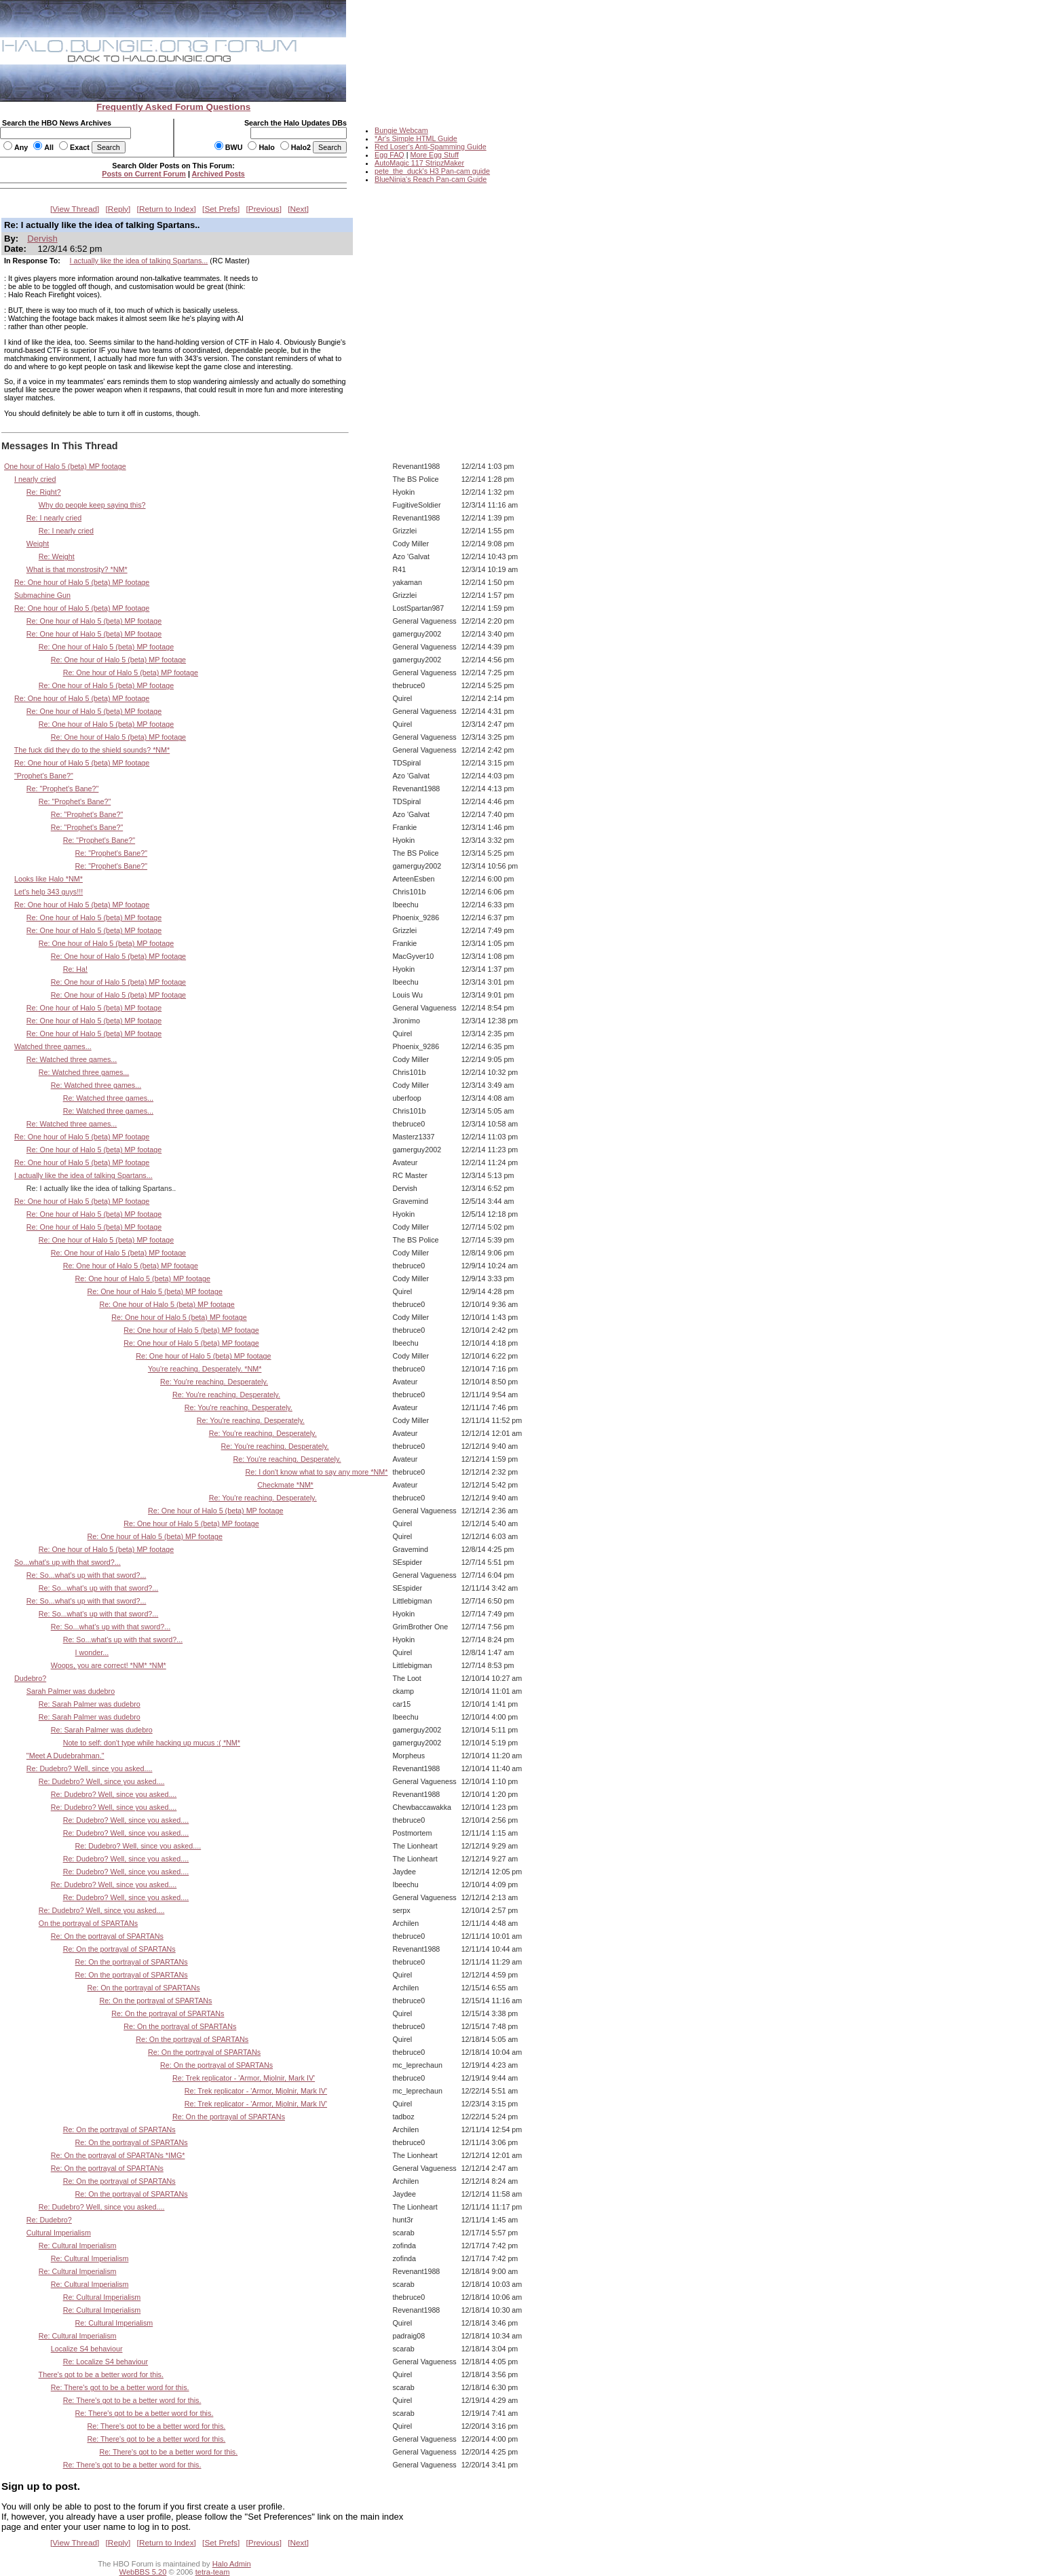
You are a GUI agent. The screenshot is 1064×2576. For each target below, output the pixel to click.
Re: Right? (43, 492)
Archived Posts (218, 174)
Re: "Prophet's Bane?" (62, 788)
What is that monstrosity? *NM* (77, 569)
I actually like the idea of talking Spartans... (139, 261)
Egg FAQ (389, 155)
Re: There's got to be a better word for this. (120, 2387)
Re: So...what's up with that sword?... (86, 1575)
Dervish (42, 238)
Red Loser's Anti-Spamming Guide (431, 147)
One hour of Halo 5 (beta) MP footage (65, 466)
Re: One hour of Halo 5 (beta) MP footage (81, 582)
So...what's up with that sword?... (67, 1562)
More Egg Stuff (434, 155)
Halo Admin (231, 2564)
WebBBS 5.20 (143, 2572)
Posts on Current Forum (144, 174)
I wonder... (92, 1652)
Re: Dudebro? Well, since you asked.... (89, 1768)
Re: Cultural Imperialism (78, 2245)
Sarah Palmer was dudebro (70, 1691)
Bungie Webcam (401, 130)
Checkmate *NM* (285, 1485)
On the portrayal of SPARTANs (88, 1923)
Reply (118, 209)
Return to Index (166, 209)
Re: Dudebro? (49, 2220)
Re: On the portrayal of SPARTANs (107, 1936)
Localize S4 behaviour (87, 2349)
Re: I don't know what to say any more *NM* (316, 1472)
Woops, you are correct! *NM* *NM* (108, 1665)
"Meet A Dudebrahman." (65, 1755)
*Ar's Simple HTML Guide (416, 138)
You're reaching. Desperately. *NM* (205, 1369)
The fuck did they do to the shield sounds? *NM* (92, 750)
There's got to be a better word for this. (101, 2374)
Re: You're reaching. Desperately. (214, 1382)
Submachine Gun (42, 595)
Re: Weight (57, 556)
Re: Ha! (75, 969)
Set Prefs (221, 209)
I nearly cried (35, 479)
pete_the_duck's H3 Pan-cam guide (432, 171)
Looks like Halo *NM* (48, 879)
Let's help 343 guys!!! (48, 892)
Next (298, 209)
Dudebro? (30, 1678)
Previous (264, 209)
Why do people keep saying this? (92, 505)
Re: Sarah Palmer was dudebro (89, 1704)
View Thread (74, 209)
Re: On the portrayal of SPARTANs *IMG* (118, 2155)
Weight (37, 543)
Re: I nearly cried (53, 518)
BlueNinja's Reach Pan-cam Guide (431, 179)
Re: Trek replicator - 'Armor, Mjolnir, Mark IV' (243, 2078)
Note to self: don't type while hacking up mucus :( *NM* (151, 1743)
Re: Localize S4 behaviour (106, 2361)
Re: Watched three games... (71, 1059)
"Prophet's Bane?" (43, 776)
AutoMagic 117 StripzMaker (419, 163)
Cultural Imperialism (58, 2233)
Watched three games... (53, 1046)
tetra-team (212, 2572)
